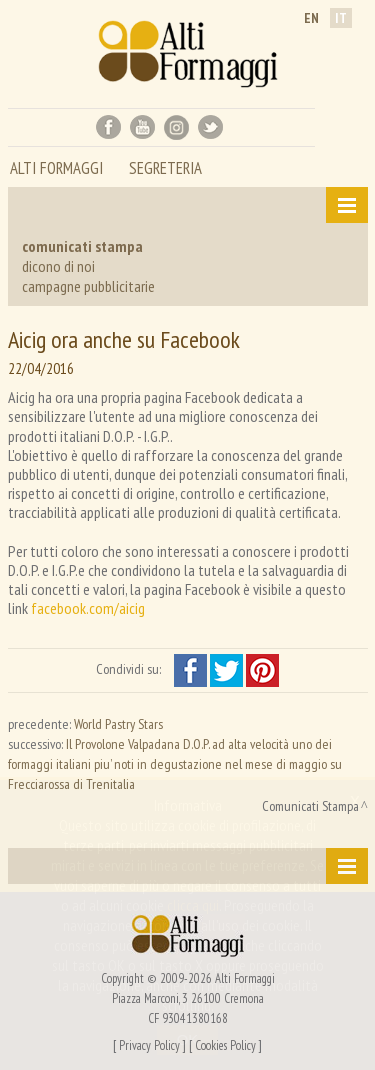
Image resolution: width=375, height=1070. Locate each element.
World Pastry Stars (118, 724)
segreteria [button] (165, 170)
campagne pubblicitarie (88, 286)
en (311, 18)
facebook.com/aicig (88, 608)
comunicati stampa (82, 246)
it (341, 18)
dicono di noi (58, 266)
